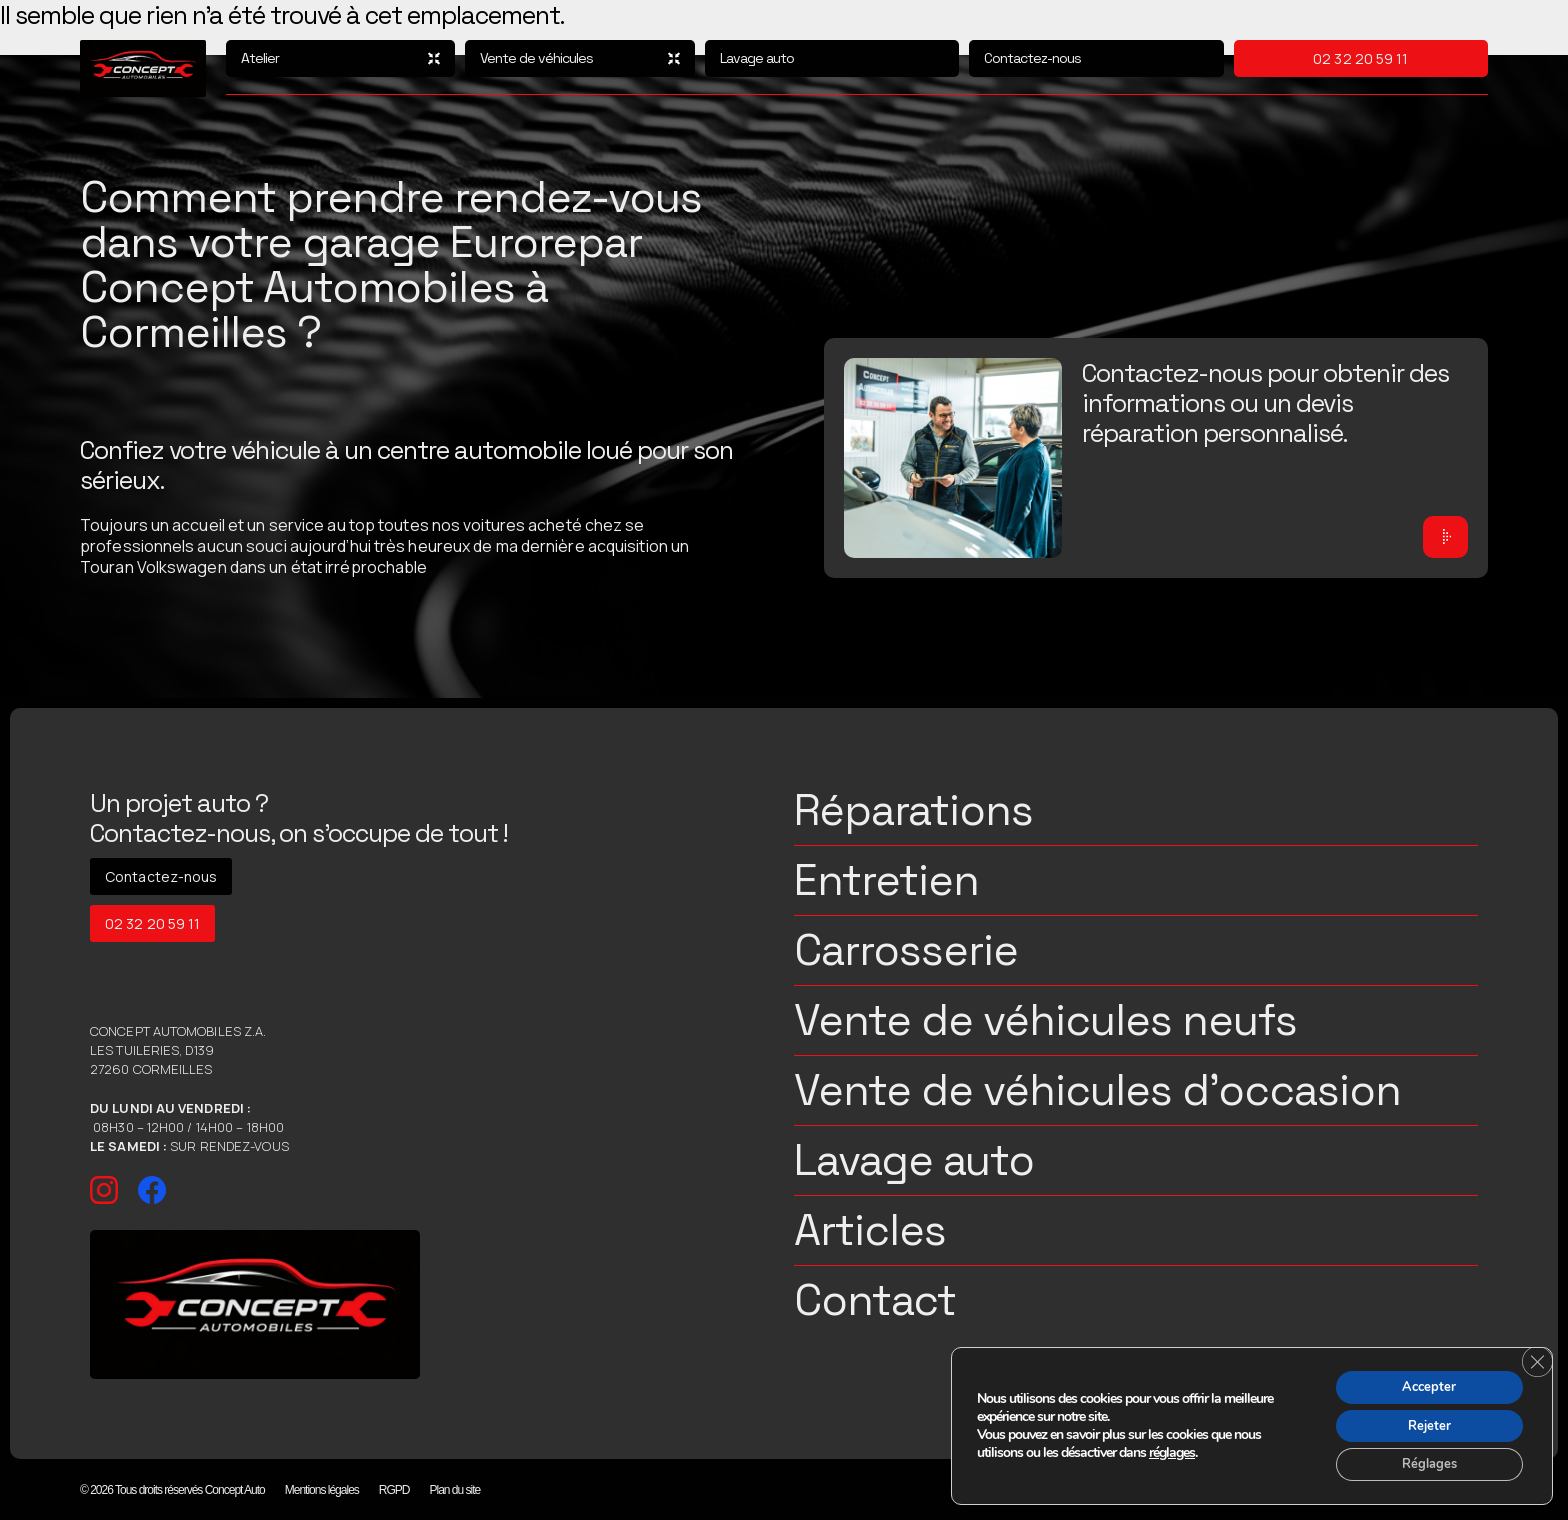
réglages (1172, 1448)
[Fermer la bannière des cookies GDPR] (1535, 1354)
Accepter (1422, 1378)
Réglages (1421, 1462)
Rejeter (1421, 1420)
